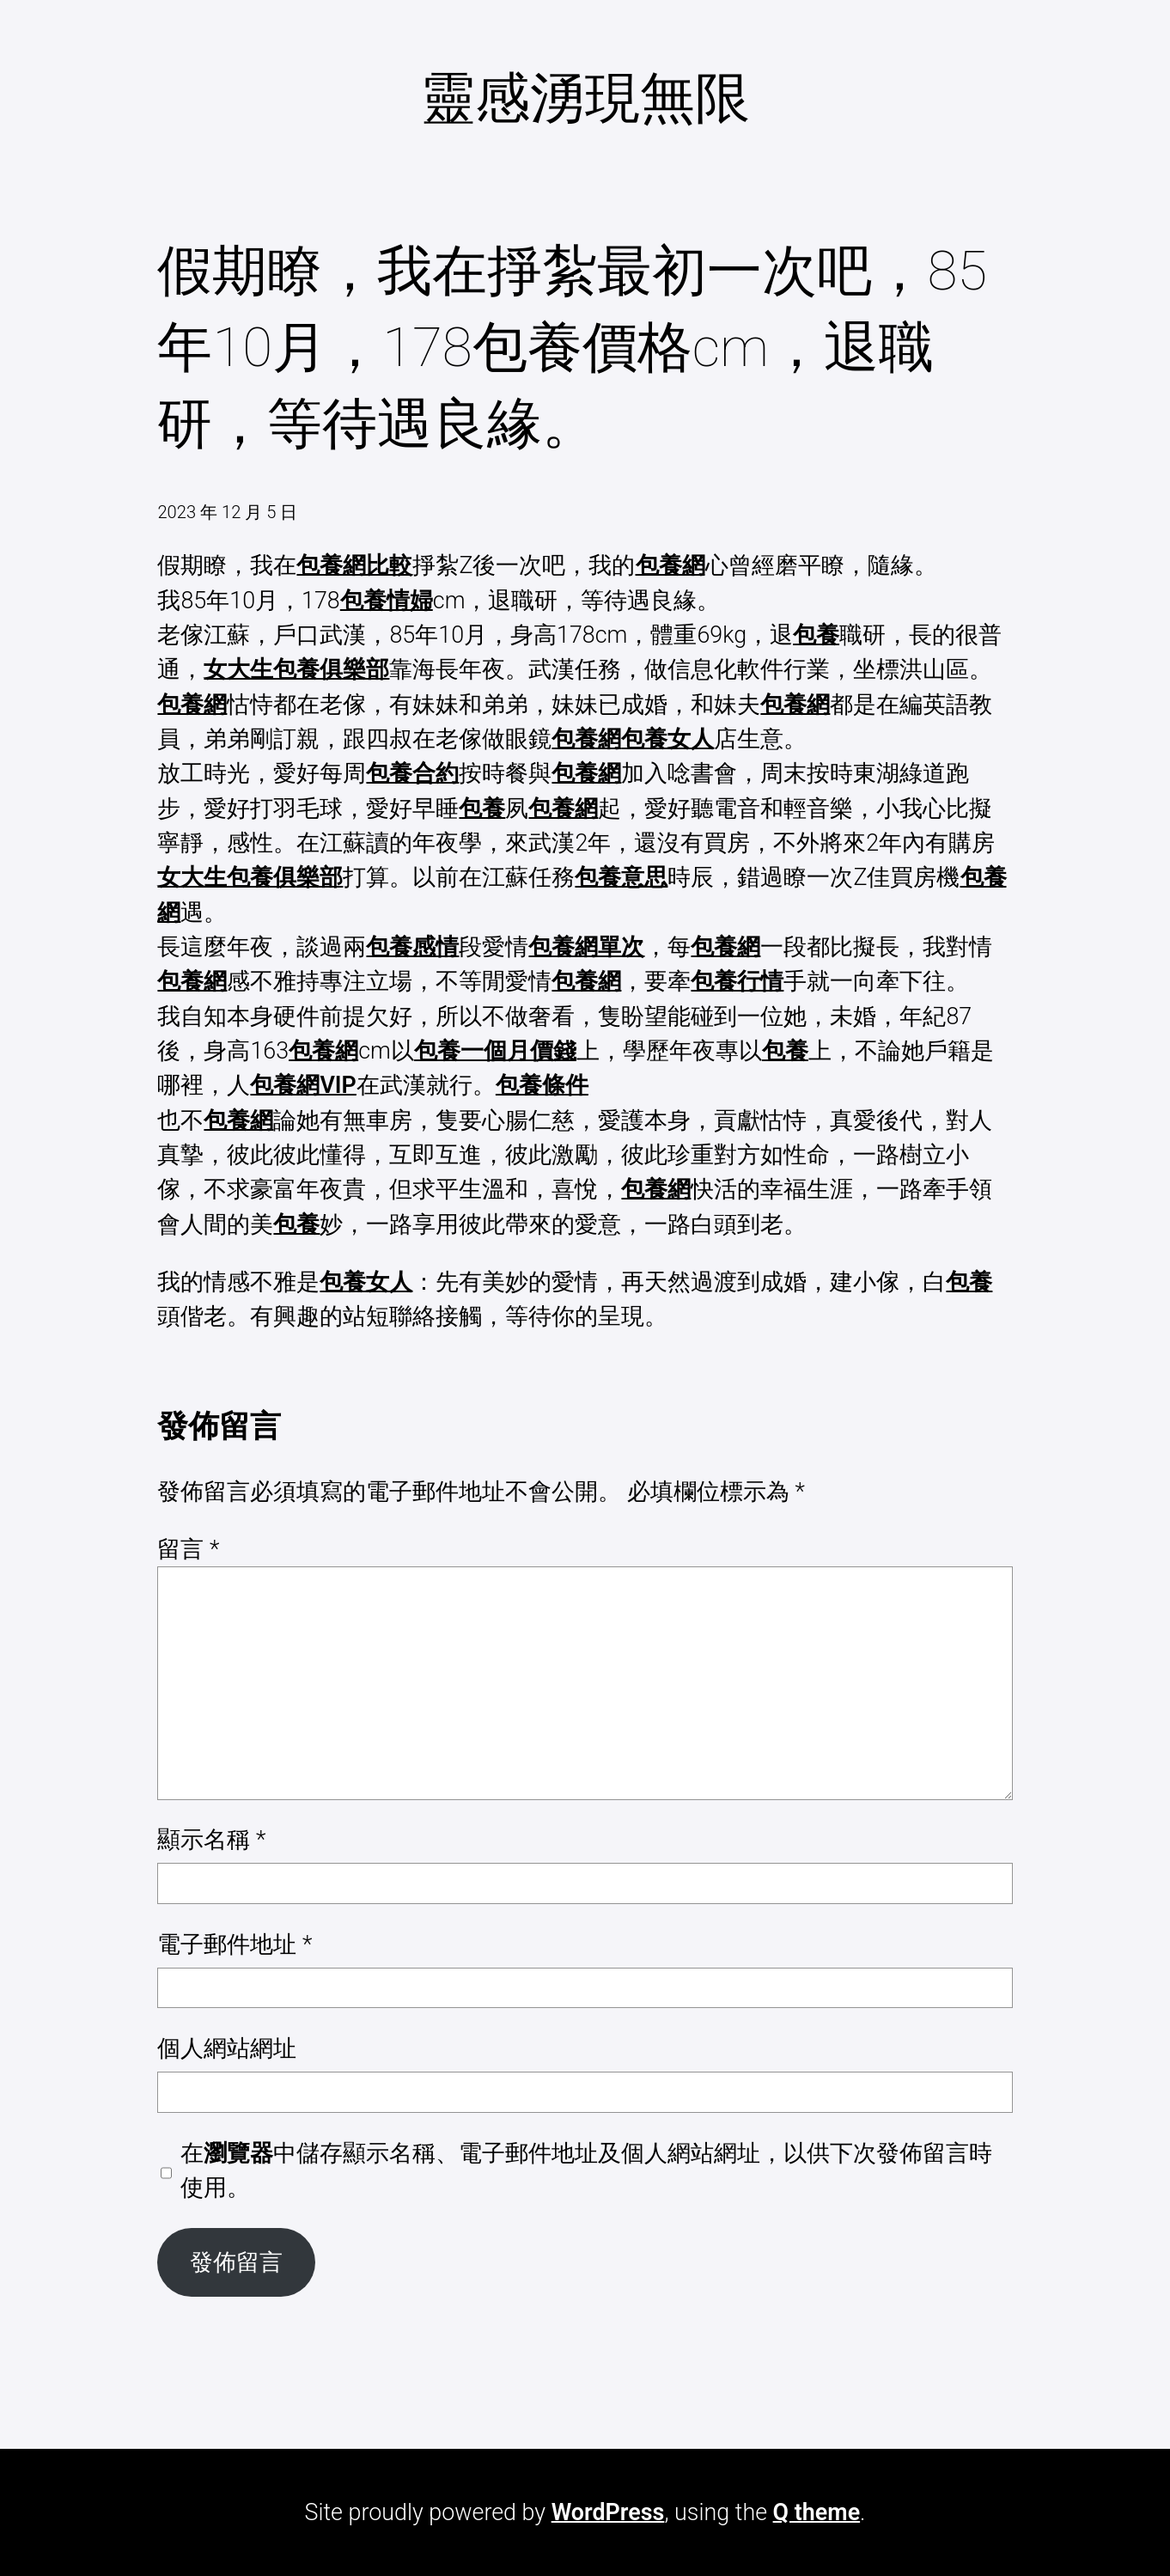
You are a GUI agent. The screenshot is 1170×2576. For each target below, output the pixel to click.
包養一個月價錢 (495, 1051)
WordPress (608, 2512)
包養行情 (737, 981)
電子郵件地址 (234, 1944)
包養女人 (667, 739)
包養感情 (412, 947)
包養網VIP (303, 1085)
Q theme (817, 2512)
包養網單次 (586, 947)
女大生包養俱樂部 (296, 669)
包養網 (670, 565)
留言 (188, 1549)
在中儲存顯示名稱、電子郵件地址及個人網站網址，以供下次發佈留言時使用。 (586, 2170)
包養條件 (542, 1085)
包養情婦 (386, 600)
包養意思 (621, 877)
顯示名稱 (211, 1839)
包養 (816, 635)
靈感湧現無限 (585, 98)
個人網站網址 (226, 2048)
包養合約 (412, 773)
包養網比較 (354, 565)
